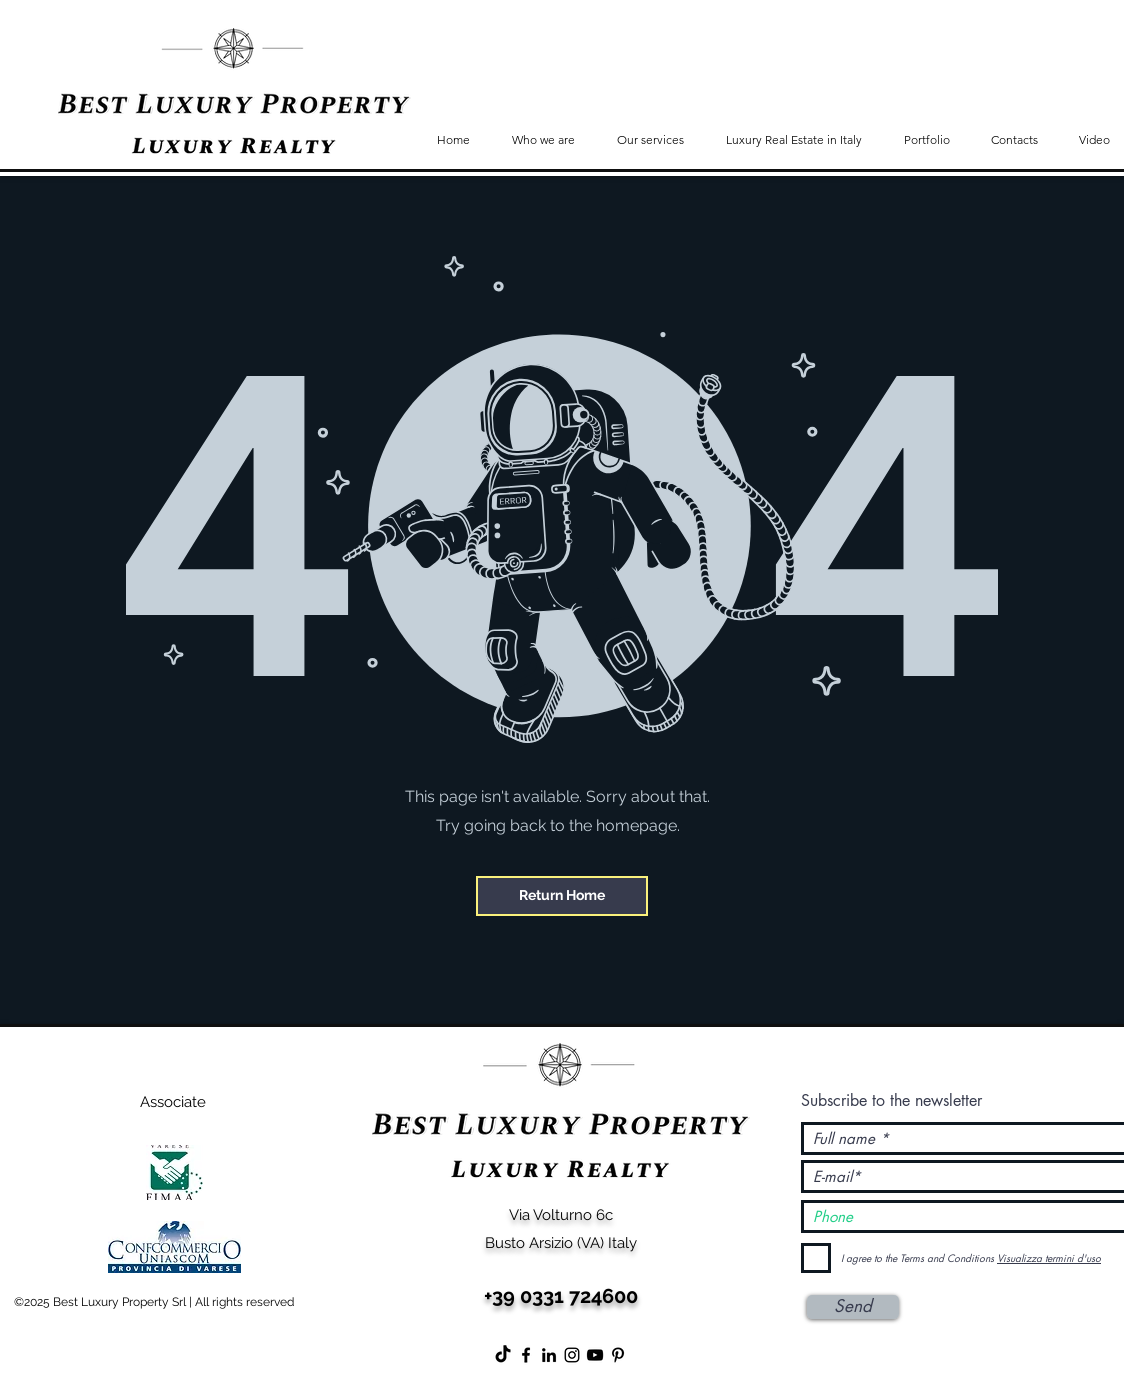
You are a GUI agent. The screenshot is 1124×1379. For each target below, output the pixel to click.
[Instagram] (572, 1355)
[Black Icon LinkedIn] (549, 1355)
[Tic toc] (503, 1355)
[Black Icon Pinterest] (618, 1355)
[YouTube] (595, 1355)
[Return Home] (562, 896)
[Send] (853, 1307)
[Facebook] (526, 1355)
